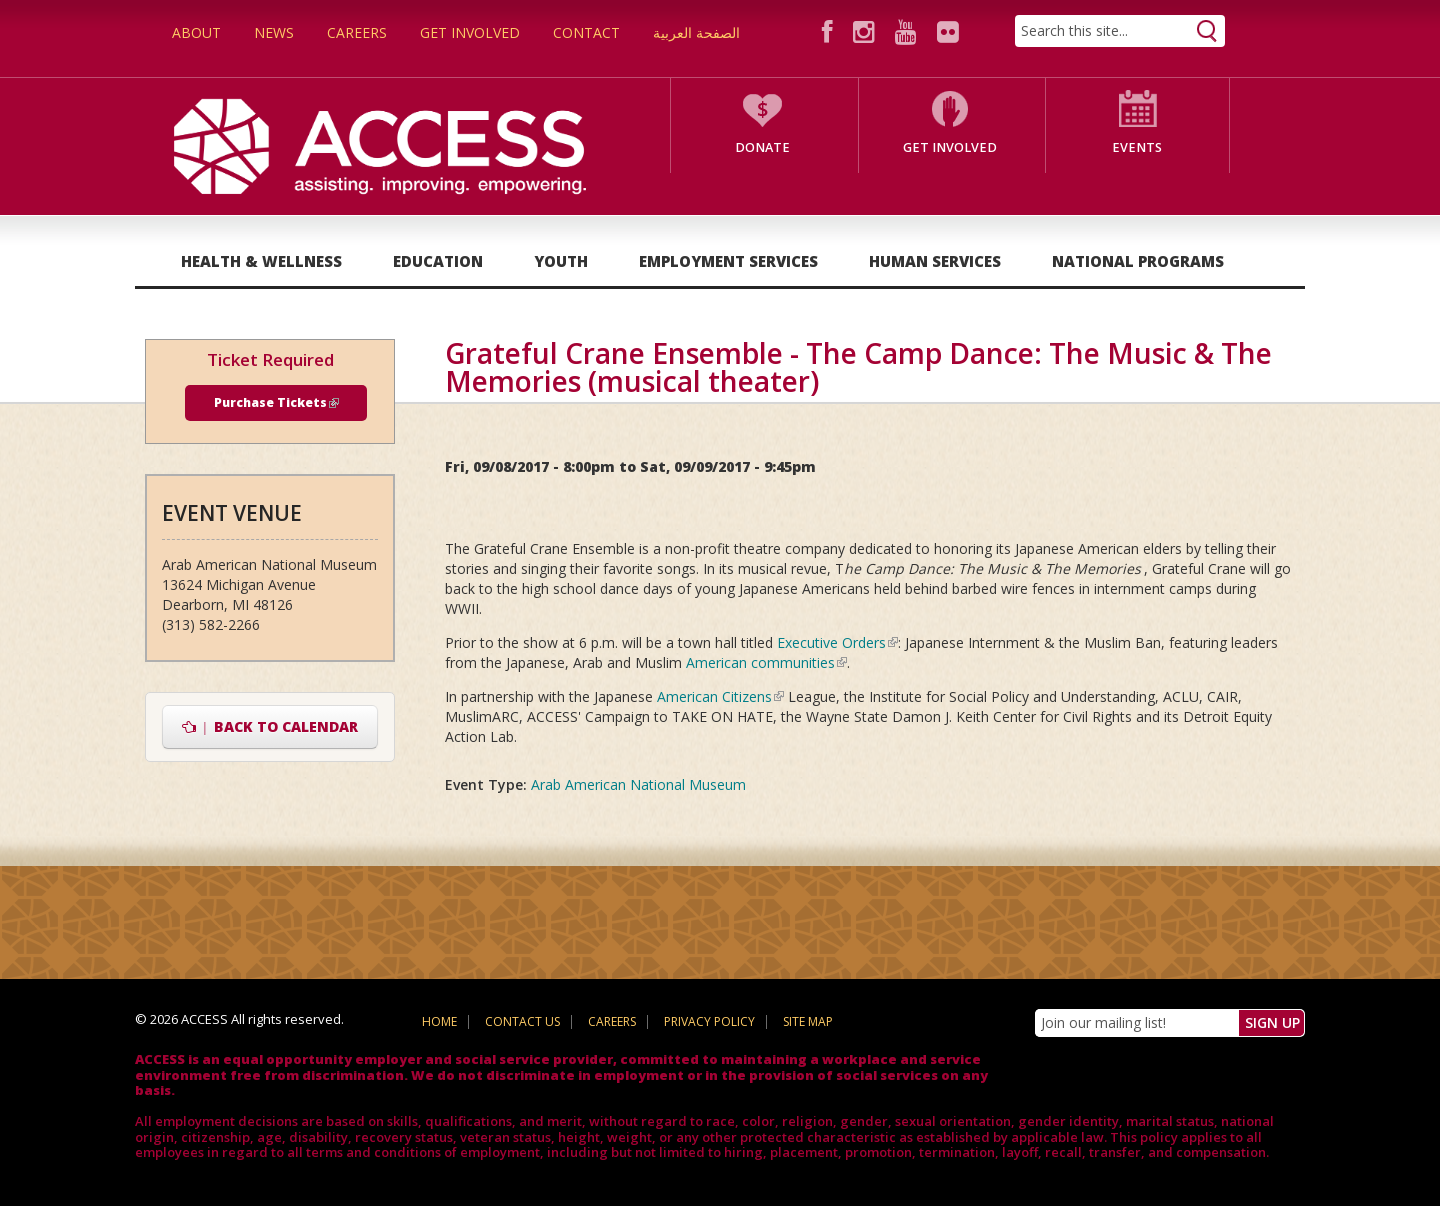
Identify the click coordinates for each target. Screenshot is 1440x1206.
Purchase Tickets (276, 402)
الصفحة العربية (696, 32)
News (274, 32)
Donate (762, 147)
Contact (586, 32)
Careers (357, 32)
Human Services (935, 261)
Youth (561, 261)
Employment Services (728, 261)
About (196, 32)
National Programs (1138, 261)
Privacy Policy (709, 1021)
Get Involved (470, 32)
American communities (766, 662)
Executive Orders (837, 642)
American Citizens (720, 696)
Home (439, 1021)
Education (438, 261)
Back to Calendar (270, 726)
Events (1137, 147)
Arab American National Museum (638, 784)
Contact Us (522, 1021)
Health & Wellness (261, 261)
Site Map (808, 1021)
